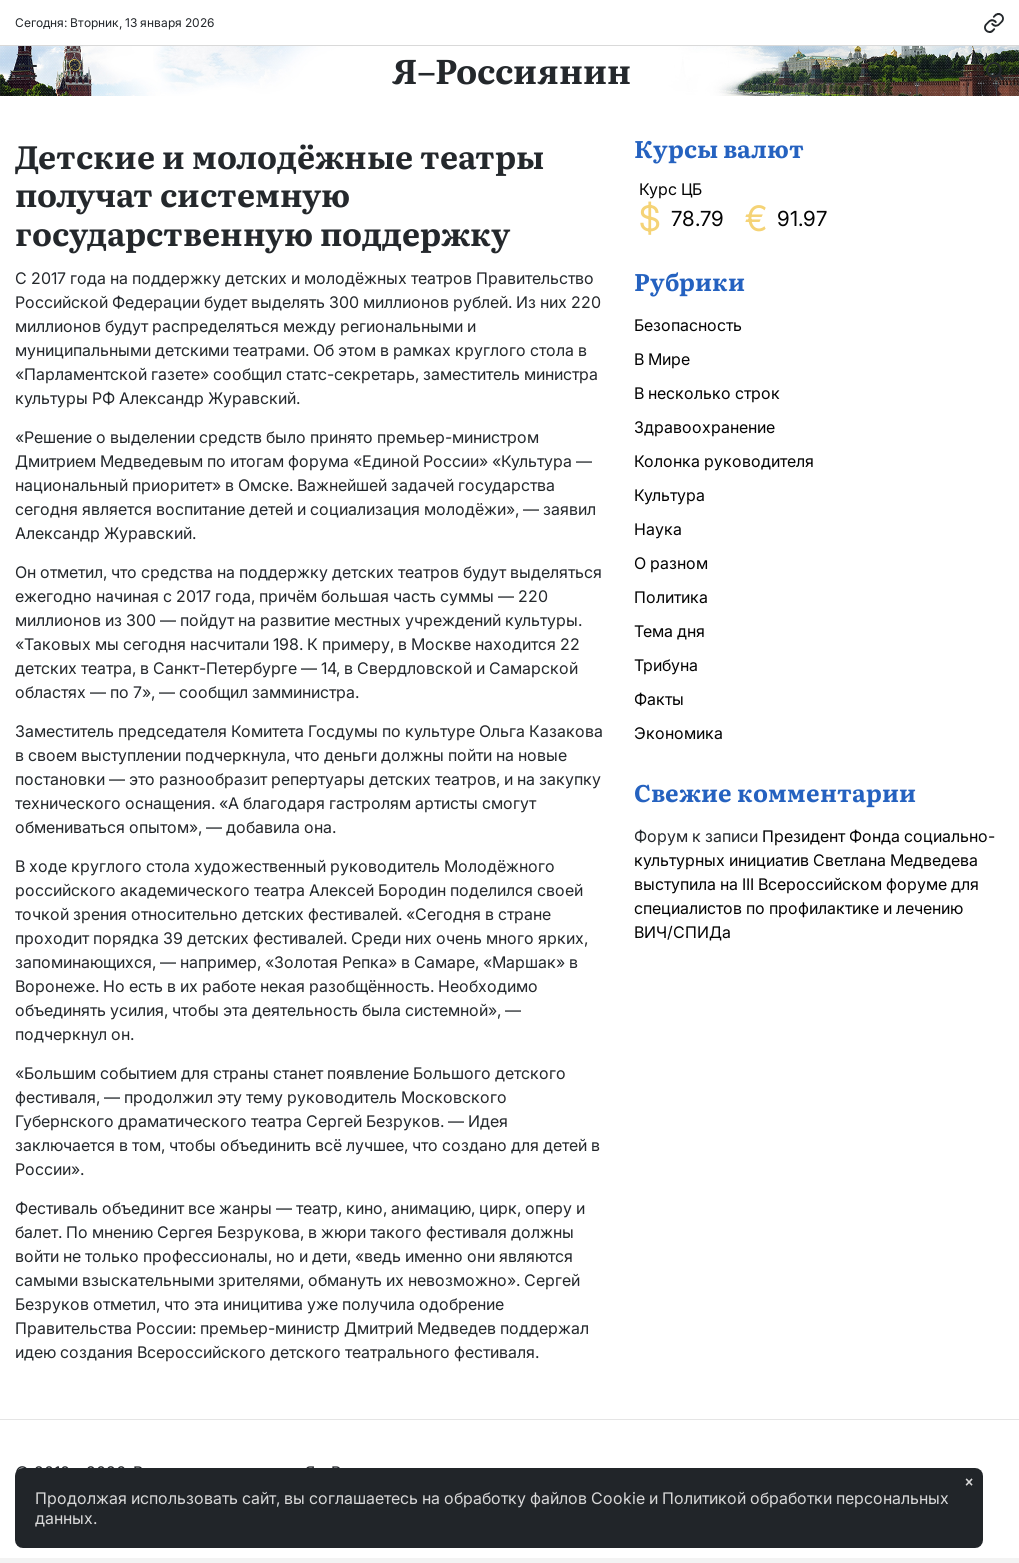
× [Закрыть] (969, 1482)
